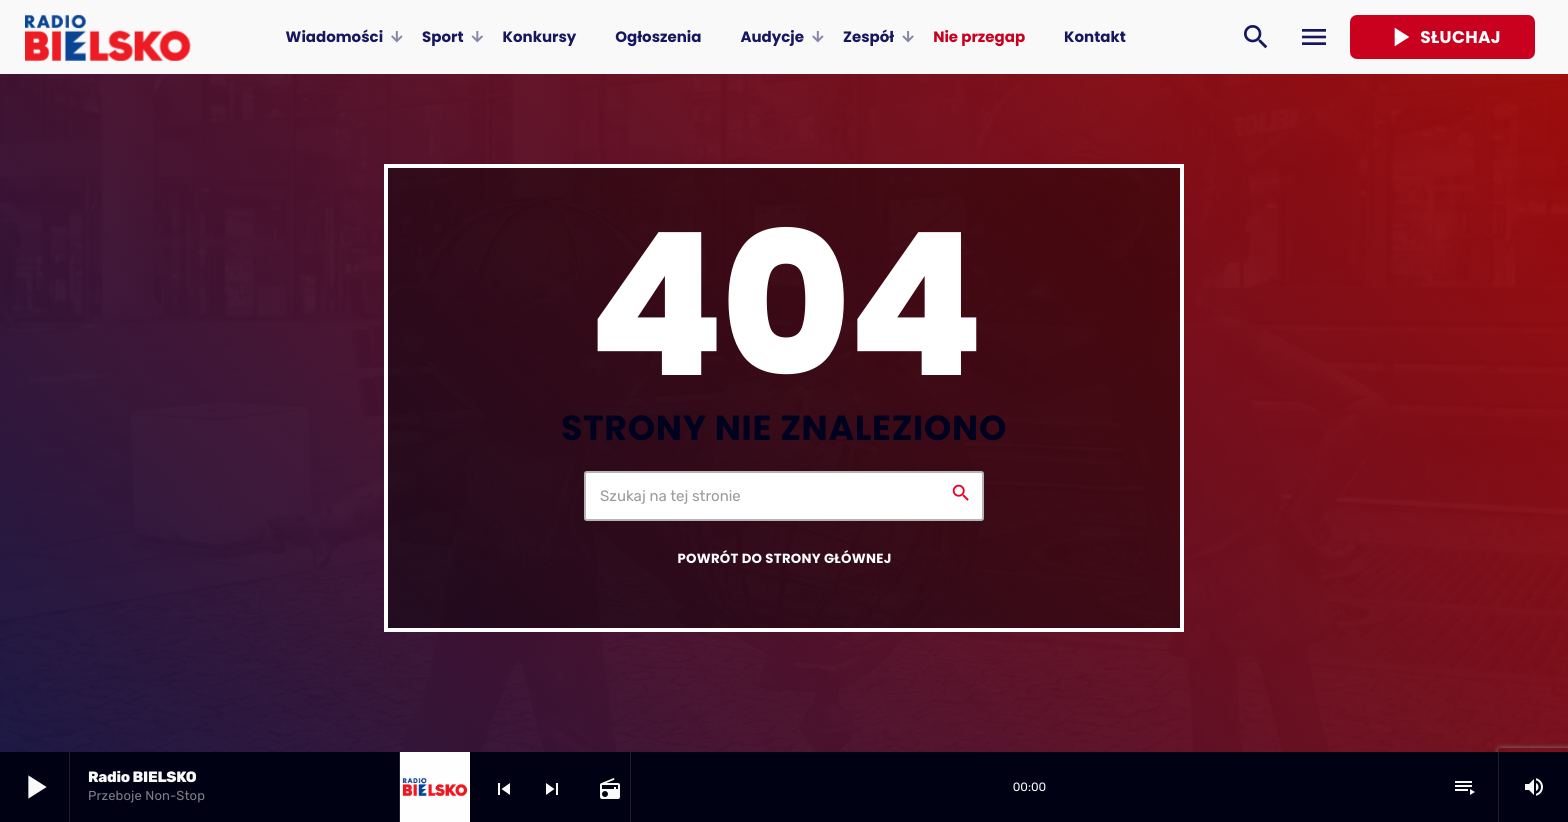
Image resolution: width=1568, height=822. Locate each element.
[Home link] (107, 37)
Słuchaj (1442, 37)
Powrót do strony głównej (784, 558)
